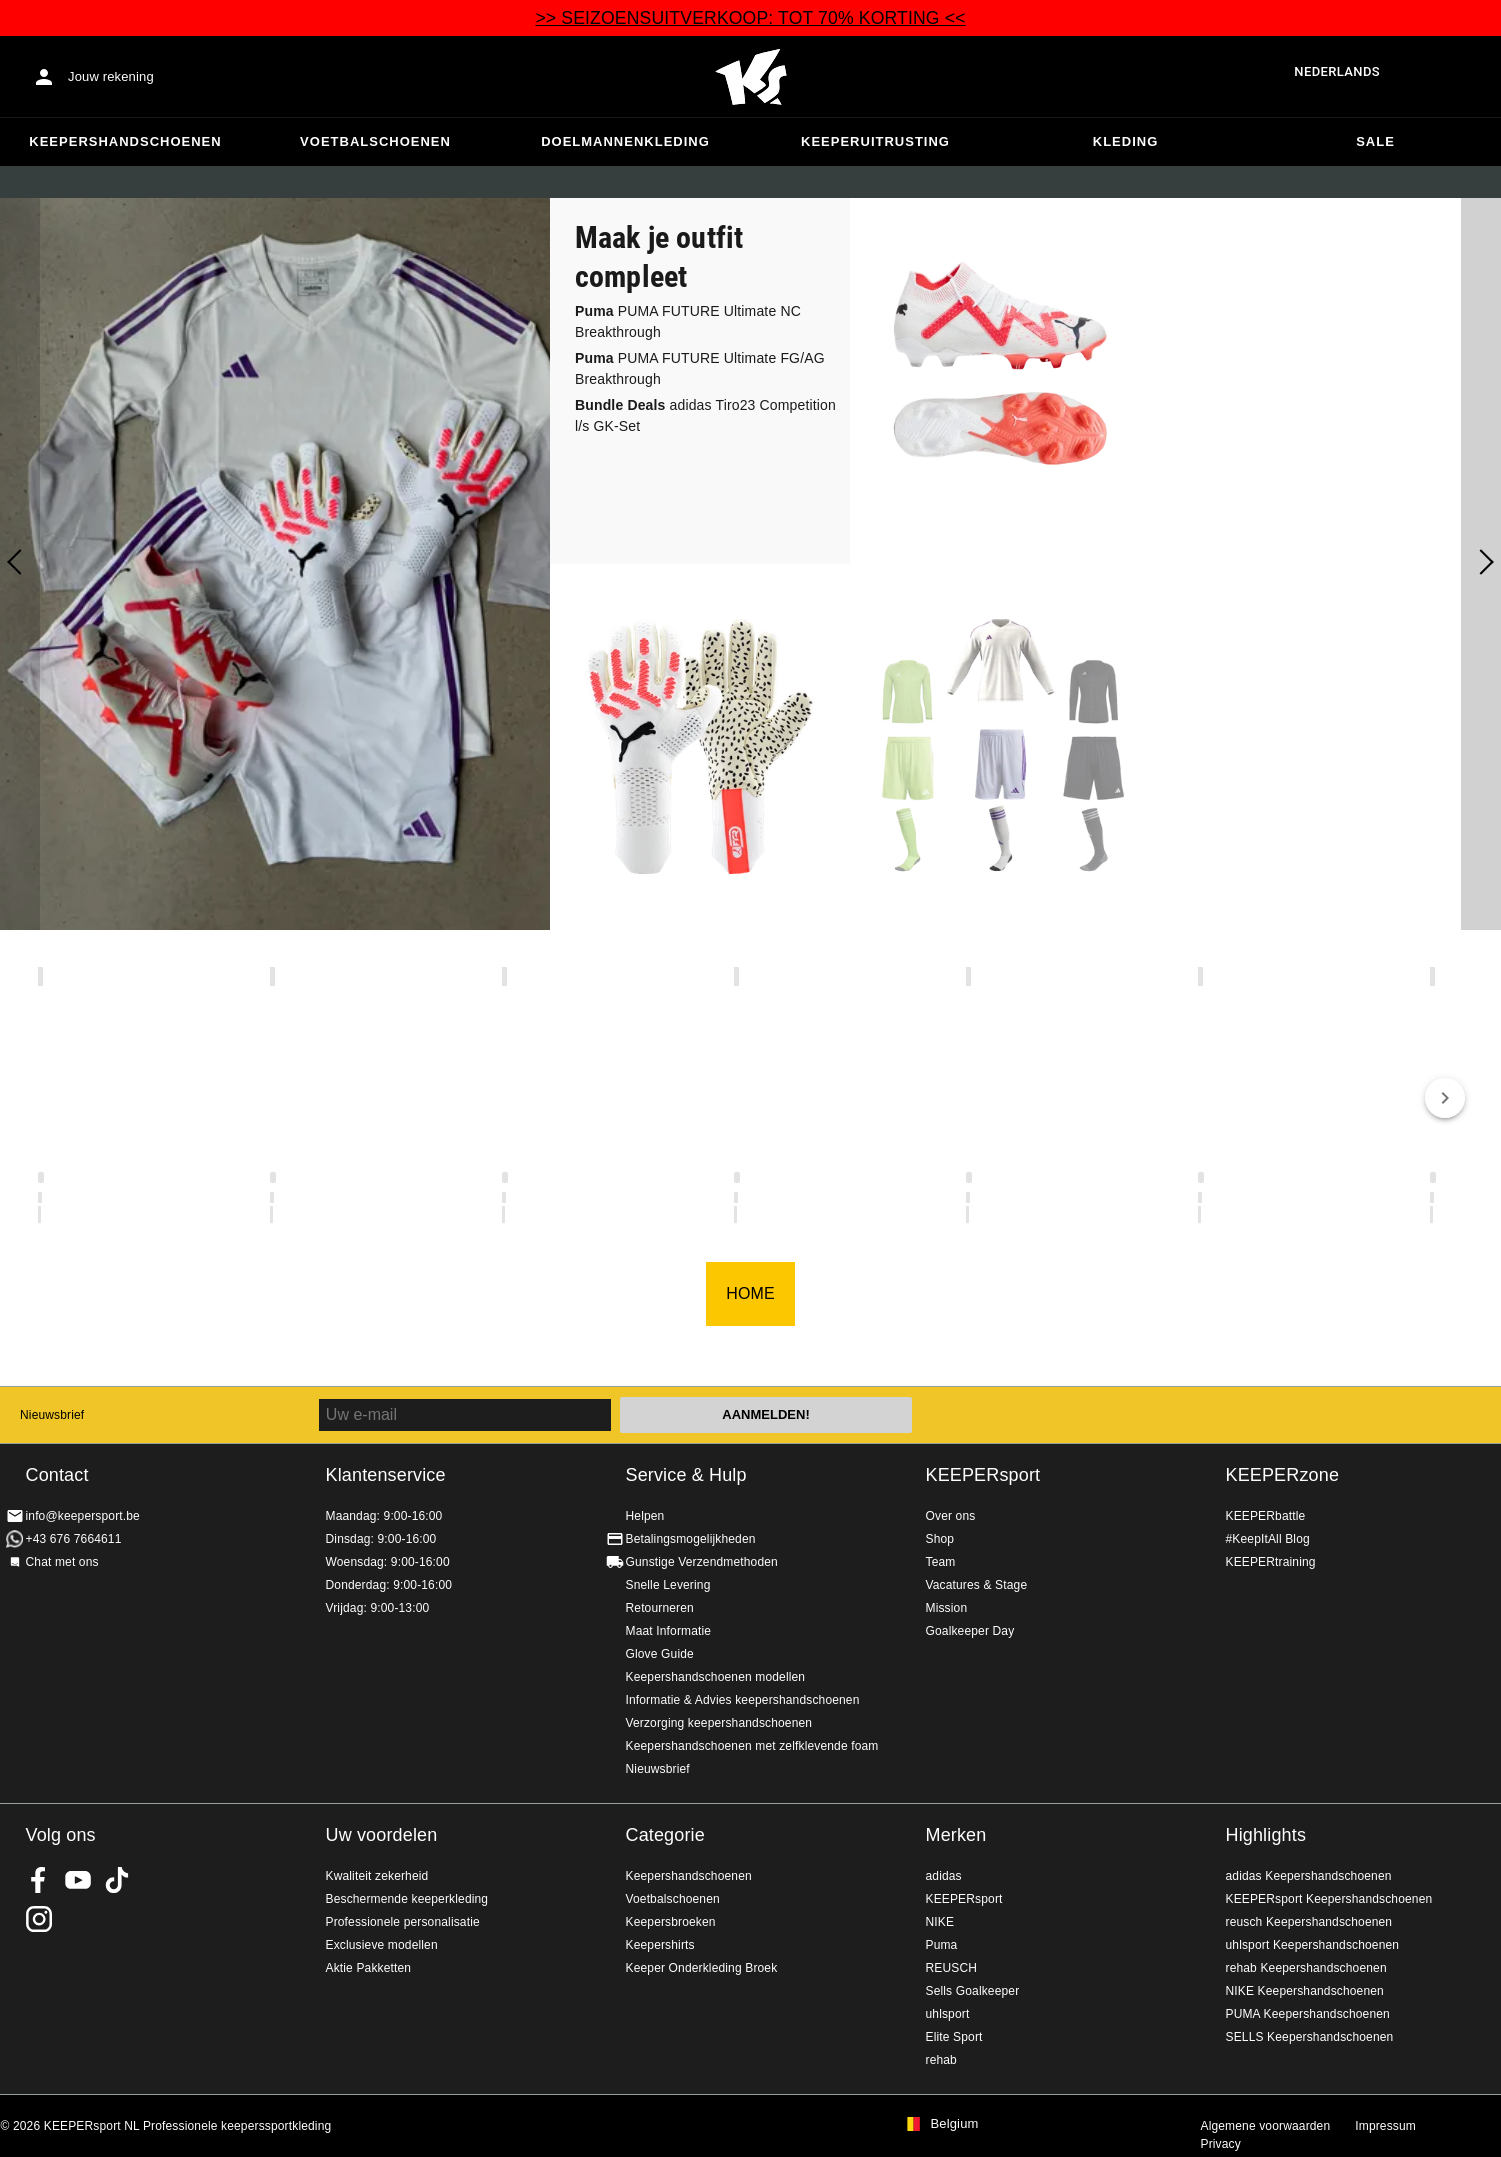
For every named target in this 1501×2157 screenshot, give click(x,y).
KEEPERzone (1283, 1475)
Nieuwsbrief (52, 1415)
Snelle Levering (668, 1585)
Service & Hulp (686, 1475)
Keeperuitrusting (875, 141)
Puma (942, 1945)
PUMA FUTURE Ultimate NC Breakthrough (688, 321)
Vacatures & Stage (977, 1585)
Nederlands (1337, 71)
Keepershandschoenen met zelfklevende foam (752, 1746)
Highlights (1266, 1835)
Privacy (1221, 2144)
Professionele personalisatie (403, 1922)
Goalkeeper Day (970, 1631)
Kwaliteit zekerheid (377, 1876)
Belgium (955, 2124)
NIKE (940, 1922)
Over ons (951, 1516)
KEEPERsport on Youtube (78, 1880)
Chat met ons (62, 1562)
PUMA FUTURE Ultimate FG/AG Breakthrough (700, 368)
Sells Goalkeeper (973, 1991)
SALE (1375, 141)
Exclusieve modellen (382, 1945)
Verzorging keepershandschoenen (719, 1723)
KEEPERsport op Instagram (39, 1919)
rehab (941, 2060)
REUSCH (952, 1968)
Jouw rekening (111, 76)
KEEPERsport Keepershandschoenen (1329, 1899)
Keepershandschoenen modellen (716, 1677)
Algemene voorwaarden (1266, 2126)
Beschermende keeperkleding (407, 1899)
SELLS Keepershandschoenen (1310, 2037)
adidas (944, 1876)
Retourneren (660, 1608)
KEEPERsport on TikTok (117, 1880)
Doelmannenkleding (625, 141)
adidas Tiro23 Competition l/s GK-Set (705, 415)
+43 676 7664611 (74, 1539)
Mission (947, 1608)
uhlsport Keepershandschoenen (1313, 1945)
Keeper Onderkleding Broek (702, 1968)
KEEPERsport (983, 1475)
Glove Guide (660, 1654)
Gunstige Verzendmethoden (702, 1562)
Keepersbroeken (671, 1922)
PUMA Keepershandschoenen (1308, 2014)
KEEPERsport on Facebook (39, 1880)
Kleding (1126, 141)
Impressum (1385, 2126)
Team (941, 1562)
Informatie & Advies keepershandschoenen (743, 1700)
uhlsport (948, 2014)
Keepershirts (660, 1945)
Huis (751, 77)
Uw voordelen (382, 1835)
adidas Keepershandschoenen (1309, 1876)
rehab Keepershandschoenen (1306, 1968)
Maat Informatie (669, 1631)
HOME (750, 1293)
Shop (940, 1539)
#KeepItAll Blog (1268, 1539)
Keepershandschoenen (125, 141)
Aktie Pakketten (369, 1968)
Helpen (645, 1516)
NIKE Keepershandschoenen (1305, 1991)
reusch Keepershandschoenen (1309, 1922)
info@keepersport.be (83, 1516)
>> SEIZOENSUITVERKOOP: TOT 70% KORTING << (750, 18)
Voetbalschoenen (375, 141)
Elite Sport (954, 2037)
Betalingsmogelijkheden (691, 1539)
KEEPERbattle (1266, 1516)
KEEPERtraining (1271, 1562)
